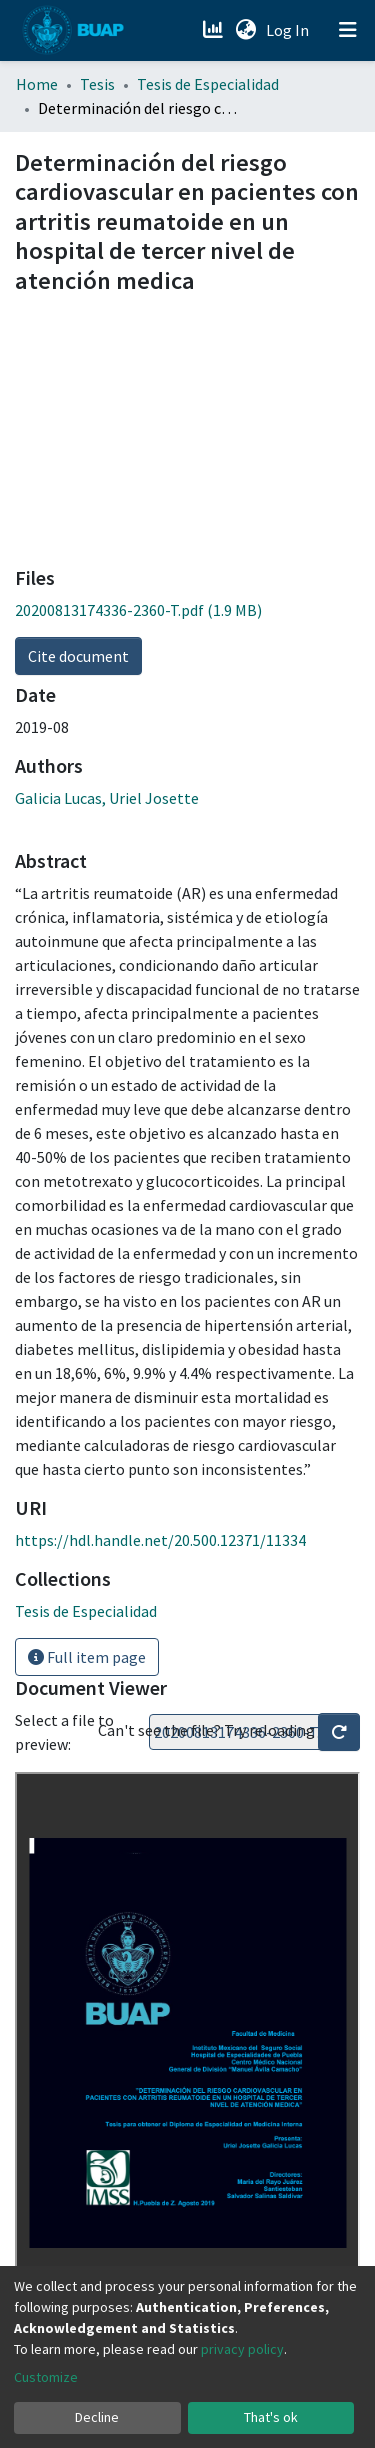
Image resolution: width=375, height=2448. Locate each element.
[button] (245, 30)
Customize (46, 2377)
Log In (289, 30)
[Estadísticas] (214, 30)
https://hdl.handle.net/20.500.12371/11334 (160, 1540)
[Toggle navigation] (348, 30)
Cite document (78, 656)
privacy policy (242, 2349)
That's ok (271, 2417)
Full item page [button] (87, 1657)
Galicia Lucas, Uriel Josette (107, 798)
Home (37, 84)
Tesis (97, 84)
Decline (97, 2417)
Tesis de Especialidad (208, 84)
